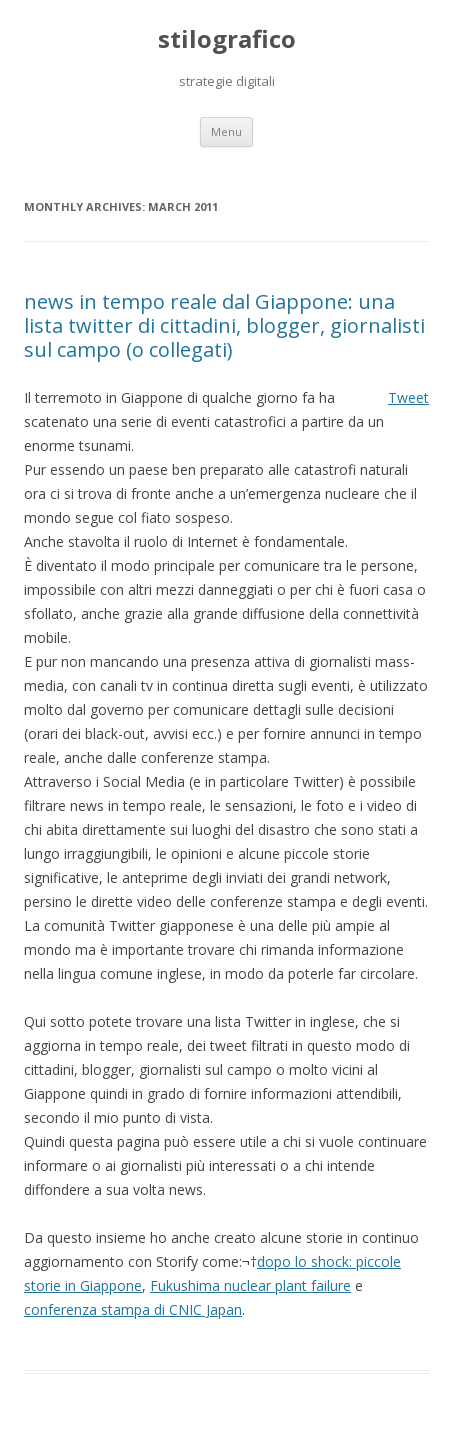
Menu (226, 131)
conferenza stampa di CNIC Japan (133, 1309)
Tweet (408, 397)
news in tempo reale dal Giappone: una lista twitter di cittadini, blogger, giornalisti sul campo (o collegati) (224, 325)
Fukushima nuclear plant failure (250, 1285)
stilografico (227, 39)
